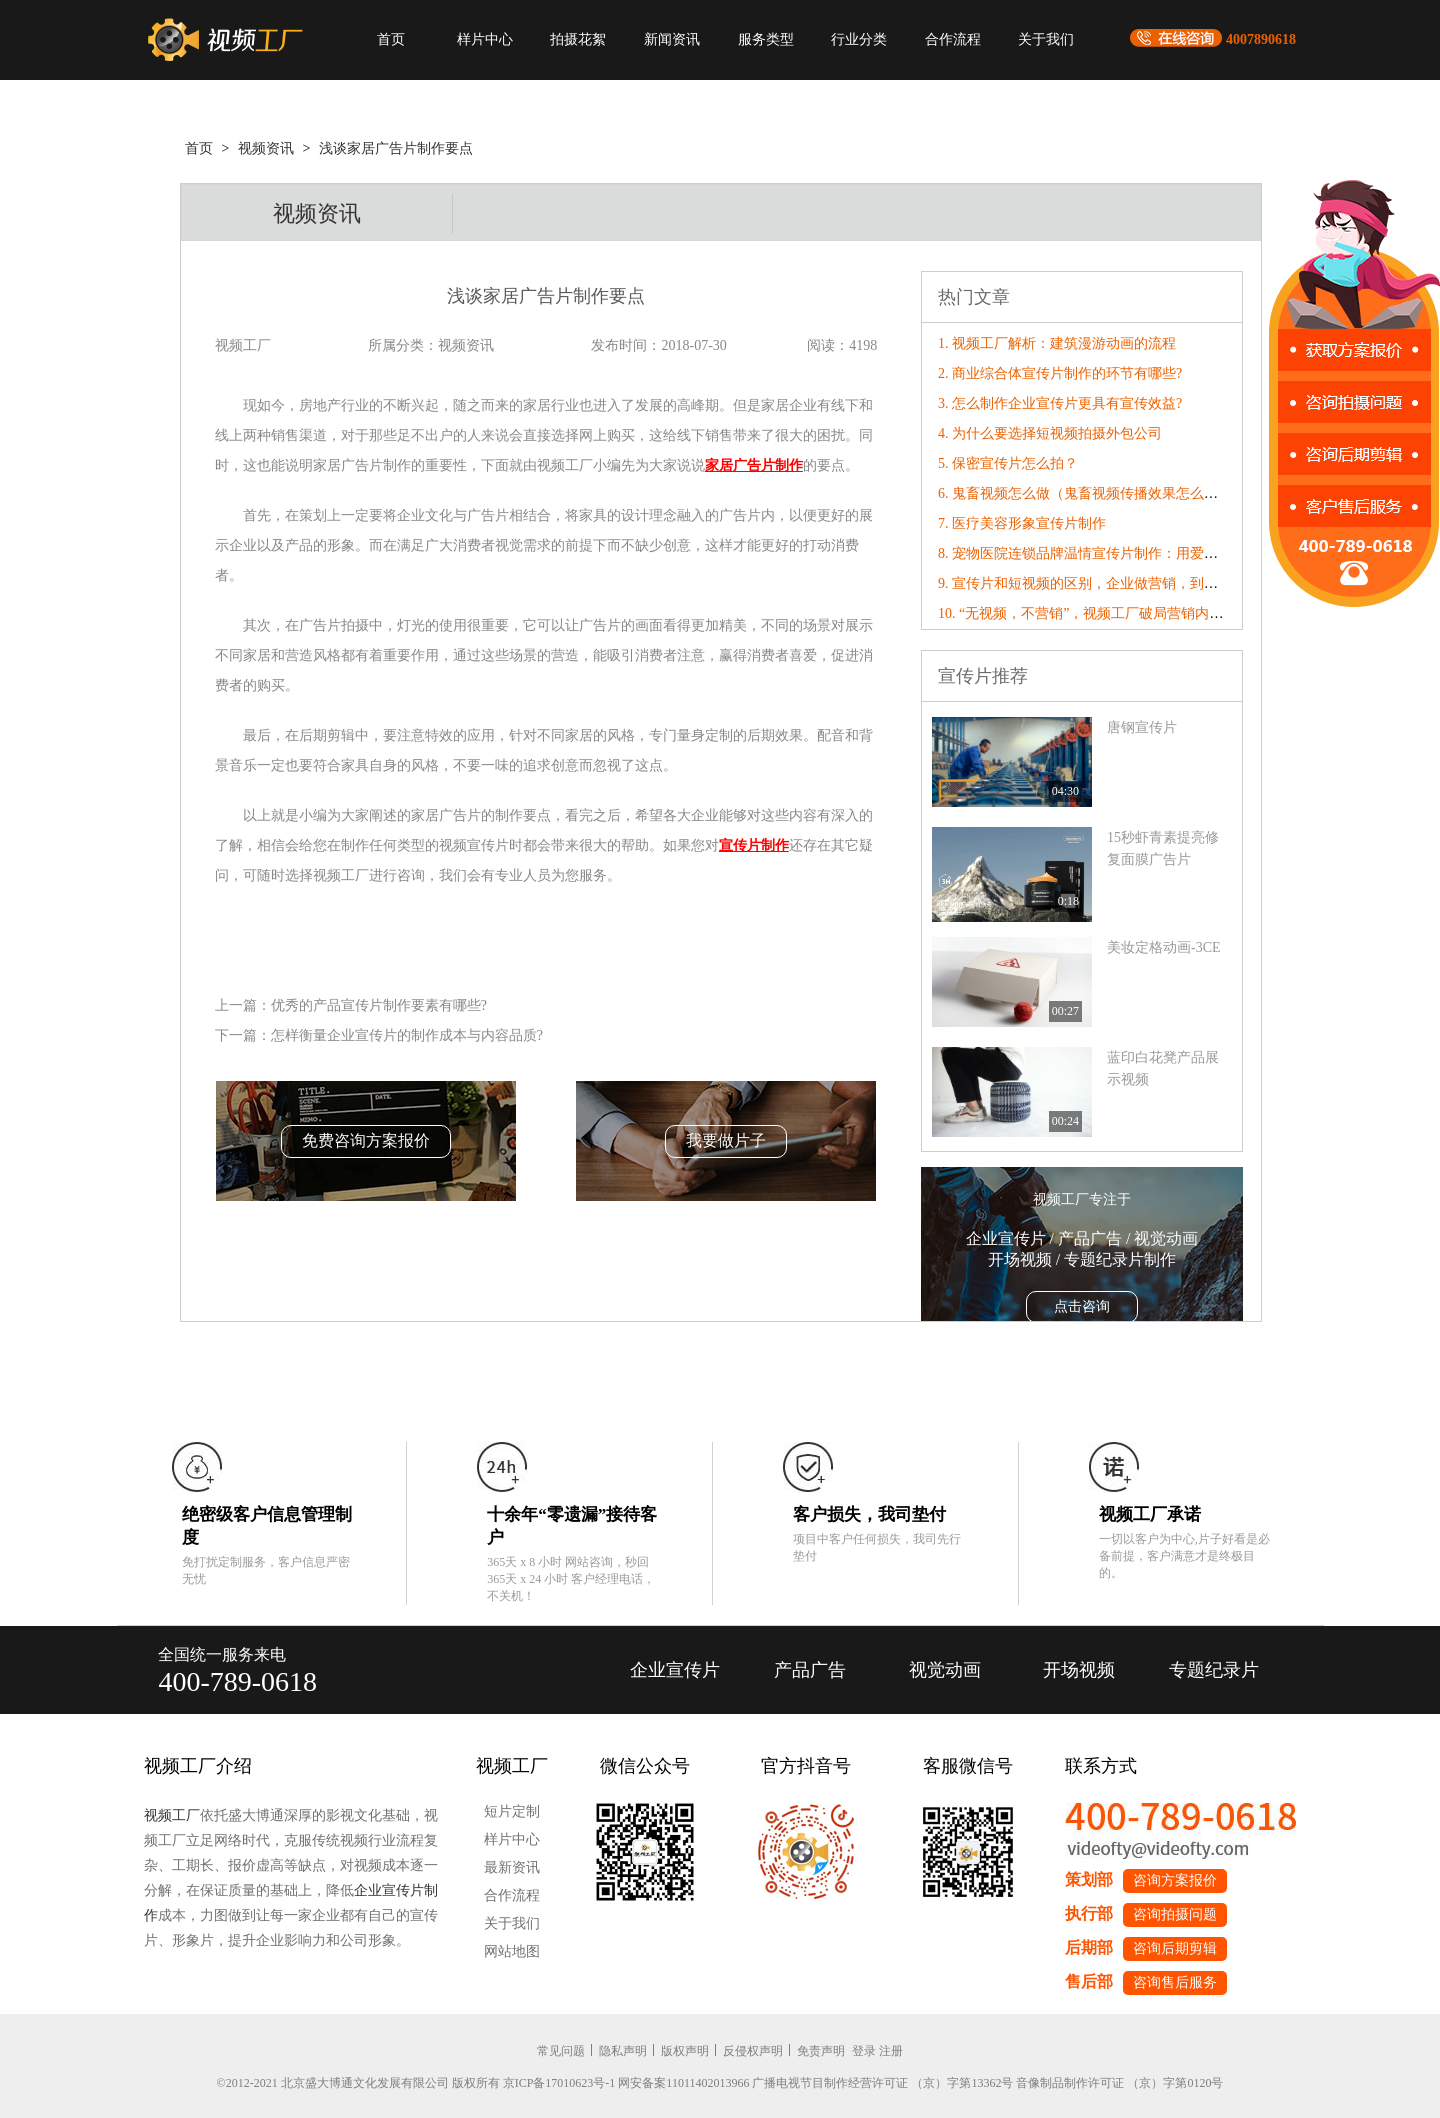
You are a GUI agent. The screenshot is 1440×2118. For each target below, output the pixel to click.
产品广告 (810, 1670)
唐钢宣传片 (1142, 727)
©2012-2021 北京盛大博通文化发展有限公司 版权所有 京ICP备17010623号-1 (416, 2083)
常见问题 (561, 2051)
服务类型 (766, 39)
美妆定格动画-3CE (1164, 947)
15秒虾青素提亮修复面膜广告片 (1163, 848)
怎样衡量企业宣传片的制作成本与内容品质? (407, 1035)
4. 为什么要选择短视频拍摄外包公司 (1050, 433)
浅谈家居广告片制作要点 (396, 148)
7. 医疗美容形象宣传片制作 (1022, 523)
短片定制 (512, 1811)
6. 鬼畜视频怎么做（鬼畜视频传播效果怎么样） (1085, 493)
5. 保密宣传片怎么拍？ (1008, 463)
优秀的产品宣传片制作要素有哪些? (379, 1005)
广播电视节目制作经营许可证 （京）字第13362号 (882, 2083)
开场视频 (1079, 1670)
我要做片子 (726, 1140)
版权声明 (685, 2051)
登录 (864, 2051)
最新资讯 (512, 1867)
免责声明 (821, 2051)
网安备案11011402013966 (683, 2083)
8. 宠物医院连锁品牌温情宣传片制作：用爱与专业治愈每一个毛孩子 (1148, 553)
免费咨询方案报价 (366, 1140)
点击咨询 (1082, 1306)
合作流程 (953, 39)
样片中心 (485, 39)
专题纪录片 (1214, 1670)
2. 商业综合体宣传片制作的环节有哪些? (1060, 373)
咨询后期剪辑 (1175, 1948)
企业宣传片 (675, 1670)
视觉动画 (945, 1670)
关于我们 (1046, 39)
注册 (891, 2051)
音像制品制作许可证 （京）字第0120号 (1119, 2083)
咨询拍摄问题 (1175, 1914)
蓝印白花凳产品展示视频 (1163, 1068)
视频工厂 (172, 1815)
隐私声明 (623, 2051)
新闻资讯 (672, 39)
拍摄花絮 (578, 39)
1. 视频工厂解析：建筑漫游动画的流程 (1057, 343)
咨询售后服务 (1175, 1982)
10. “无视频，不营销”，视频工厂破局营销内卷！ (1087, 613)
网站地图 (512, 1951)
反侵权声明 (753, 2051)
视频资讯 (266, 148)
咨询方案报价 (1175, 1880)
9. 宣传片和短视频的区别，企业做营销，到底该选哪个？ (1113, 583)
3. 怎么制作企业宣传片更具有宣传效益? (1060, 403)
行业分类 (859, 39)
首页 (391, 39)
